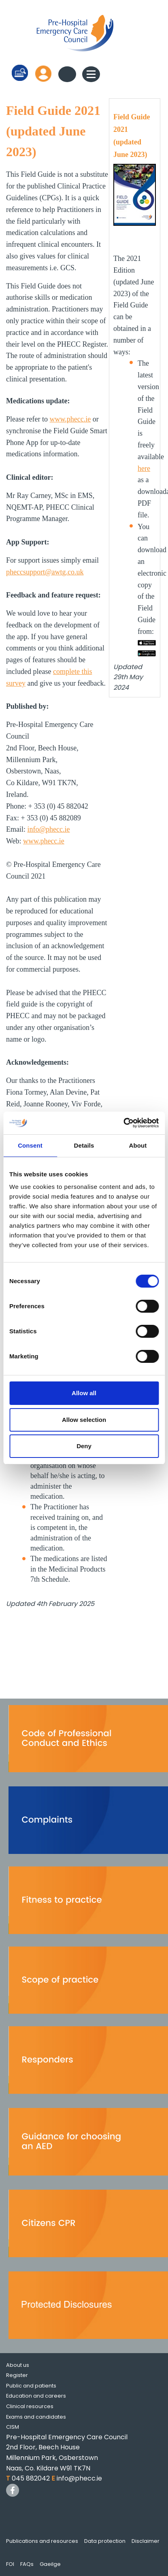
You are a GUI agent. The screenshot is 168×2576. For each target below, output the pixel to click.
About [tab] (138, 1145)
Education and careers (36, 2395)
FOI (10, 2564)
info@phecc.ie (49, 829)
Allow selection (84, 1419)
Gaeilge (50, 2564)
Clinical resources (29, 2406)
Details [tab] (84, 1145)
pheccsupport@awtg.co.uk (45, 572)
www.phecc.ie (70, 419)
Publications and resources (42, 2541)
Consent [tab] (30, 1145)
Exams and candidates (36, 2416)
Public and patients (31, 2385)
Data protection (104, 2541)
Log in (43, 73)
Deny (84, 1446)
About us (17, 2365)
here (144, 468)
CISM (12, 2426)
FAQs (27, 2564)
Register (17, 2375)
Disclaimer (145, 2541)
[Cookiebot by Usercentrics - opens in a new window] (123, 1123)
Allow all (84, 1393)
